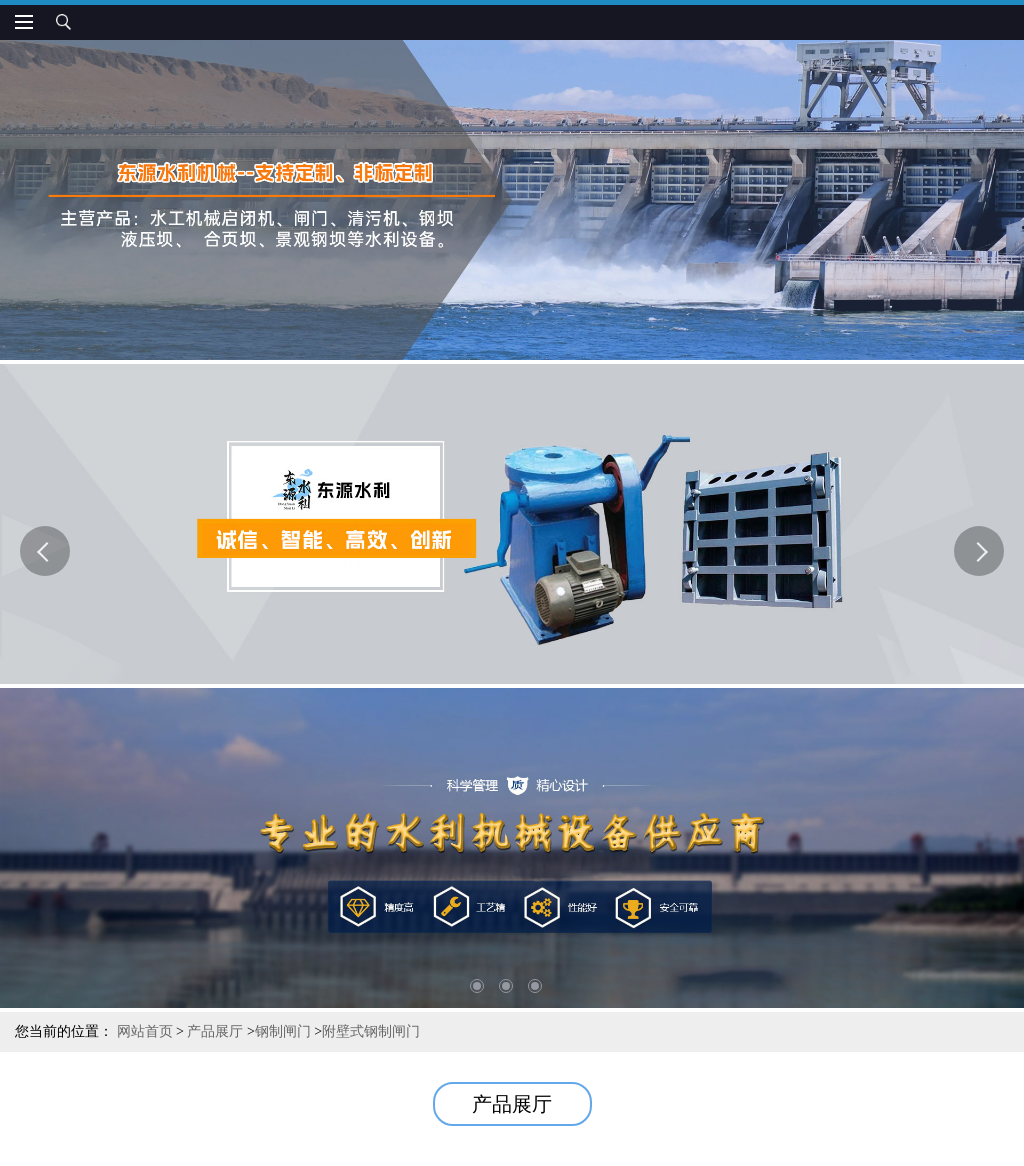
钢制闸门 (283, 1031)
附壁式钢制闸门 (371, 1031)
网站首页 (145, 1031)
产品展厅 (215, 1031)
